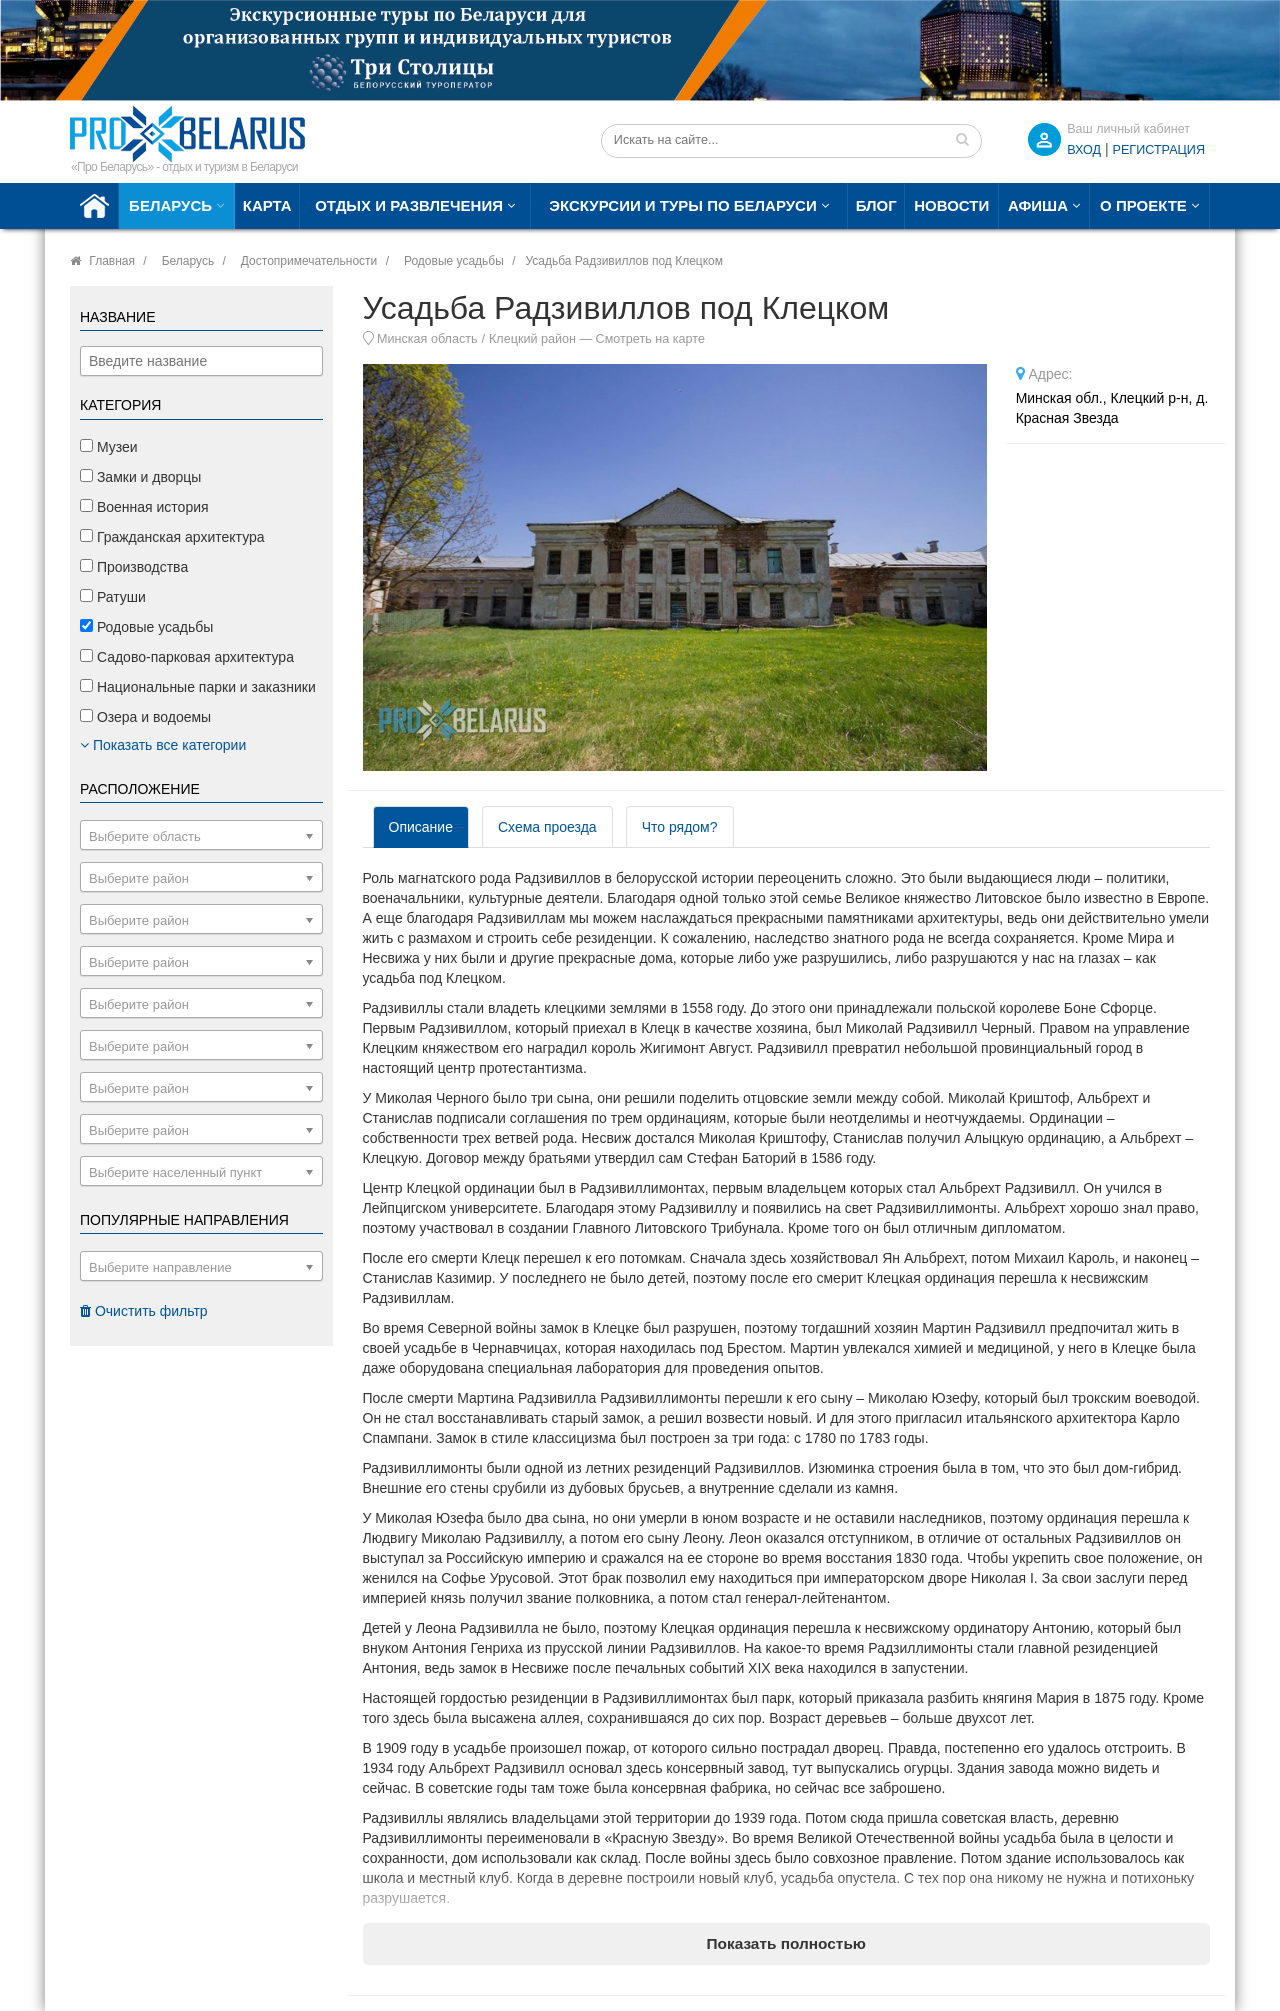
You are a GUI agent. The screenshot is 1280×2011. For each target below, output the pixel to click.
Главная (112, 261)
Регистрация (1159, 150)
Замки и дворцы (140, 477)
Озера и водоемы (145, 717)
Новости (951, 205)
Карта (267, 205)
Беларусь (170, 205)
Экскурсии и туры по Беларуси (682, 205)
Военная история (144, 507)
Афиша (1038, 205)
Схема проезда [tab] (547, 827)
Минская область (427, 339)
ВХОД (1084, 150)
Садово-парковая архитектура (187, 657)
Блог (876, 205)
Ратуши (113, 597)
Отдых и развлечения (409, 205)
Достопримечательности (309, 261)
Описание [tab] (421, 827)
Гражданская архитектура (172, 537)
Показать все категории (163, 745)
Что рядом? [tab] (680, 827)
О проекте (1143, 205)
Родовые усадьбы (454, 261)
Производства (134, 567)
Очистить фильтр (144, 1311)
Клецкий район (532, 339)
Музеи (109, 447)
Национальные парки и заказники (198, 687)
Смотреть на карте (650, 339)
